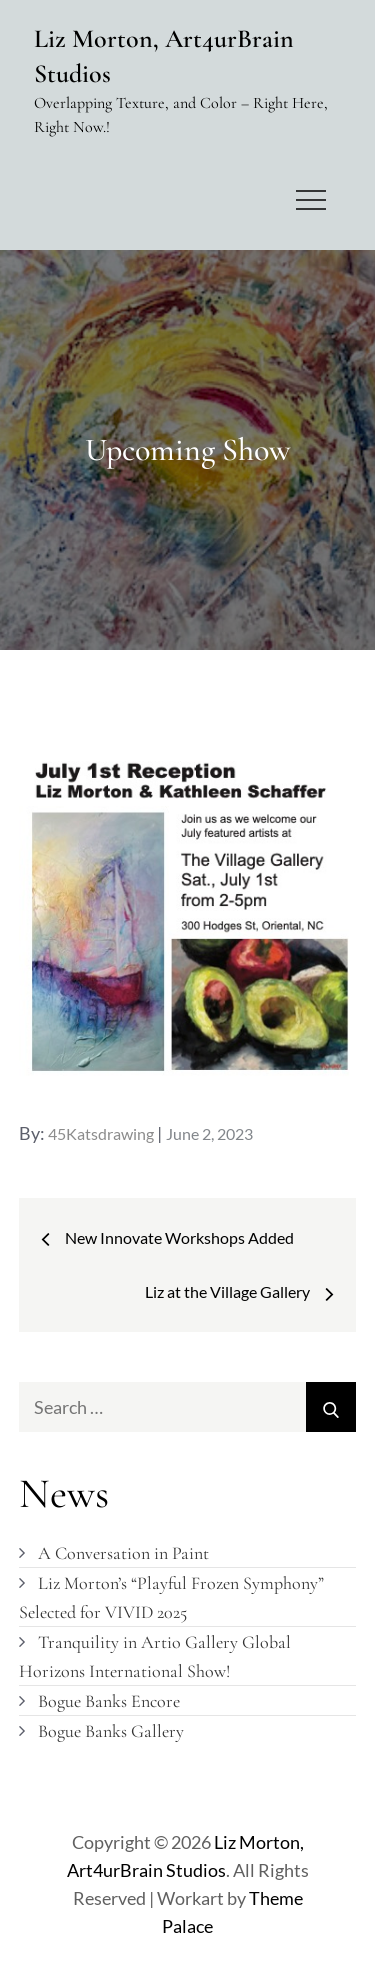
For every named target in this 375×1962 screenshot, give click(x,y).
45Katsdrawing (101, 1133)
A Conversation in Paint (123, 1553)
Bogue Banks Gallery (111, 1731)
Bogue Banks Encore (109, 1701)
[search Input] (188, 1407)
